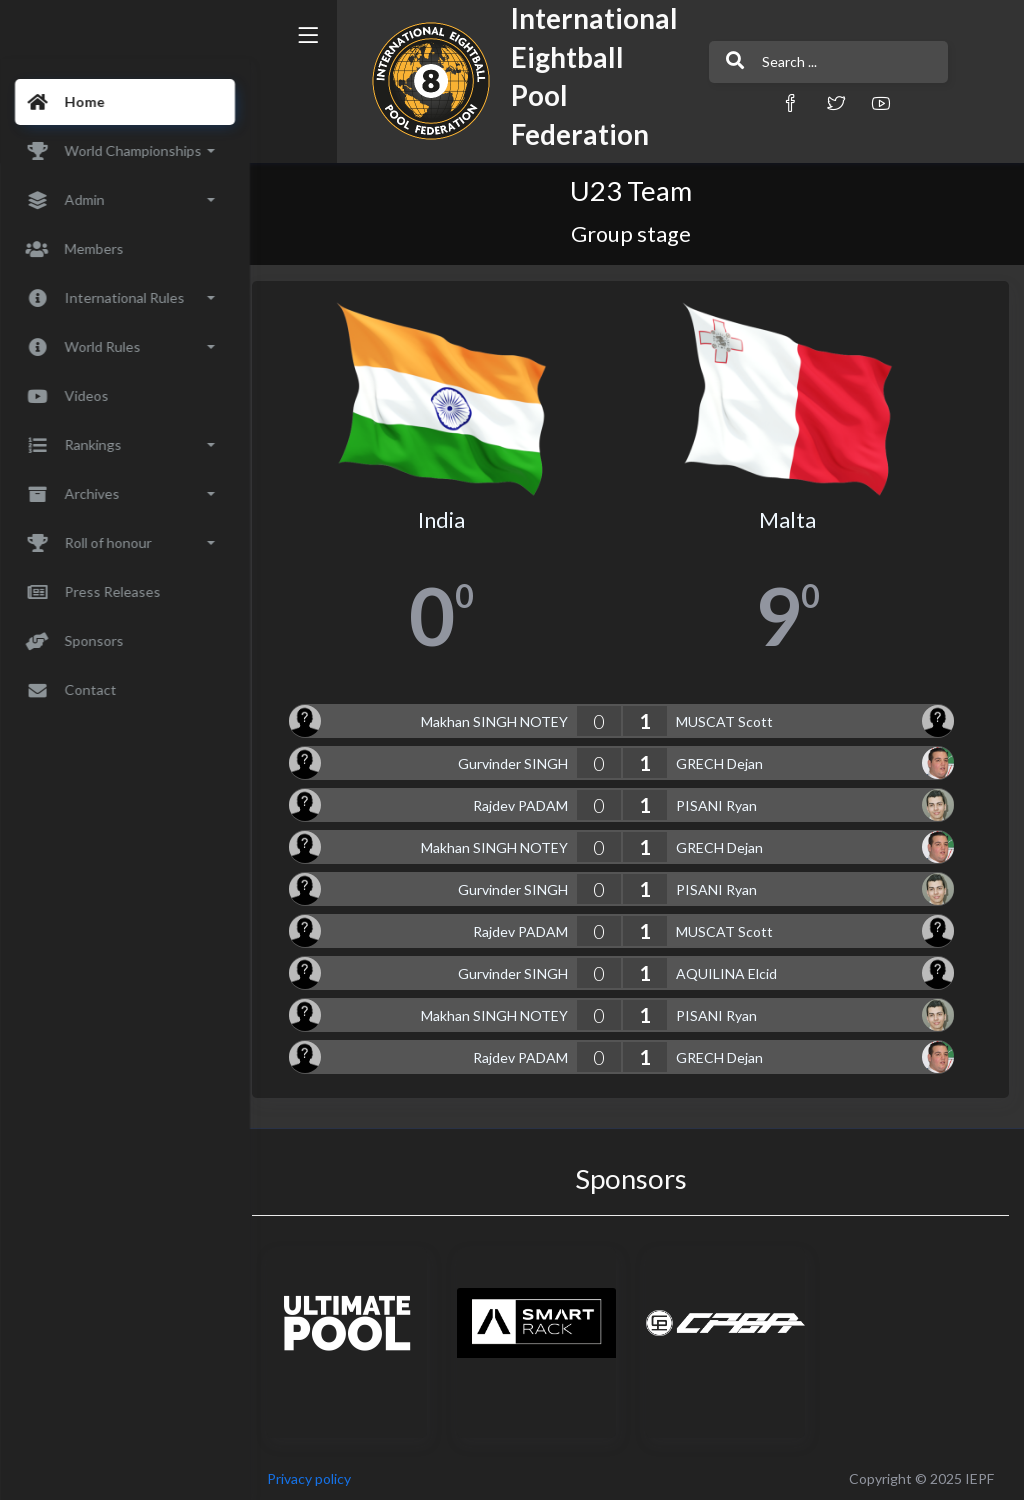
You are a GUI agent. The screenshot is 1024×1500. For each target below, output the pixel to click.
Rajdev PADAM (526, 801)
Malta (791, 516)
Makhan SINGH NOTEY (500, 717)
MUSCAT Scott (730, 717)
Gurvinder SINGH (519, 759)
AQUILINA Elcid (732, 969)
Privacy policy (322, 1474)
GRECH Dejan (725, 759)
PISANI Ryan (722, 801)
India (451, 516)
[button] (747, 102)
